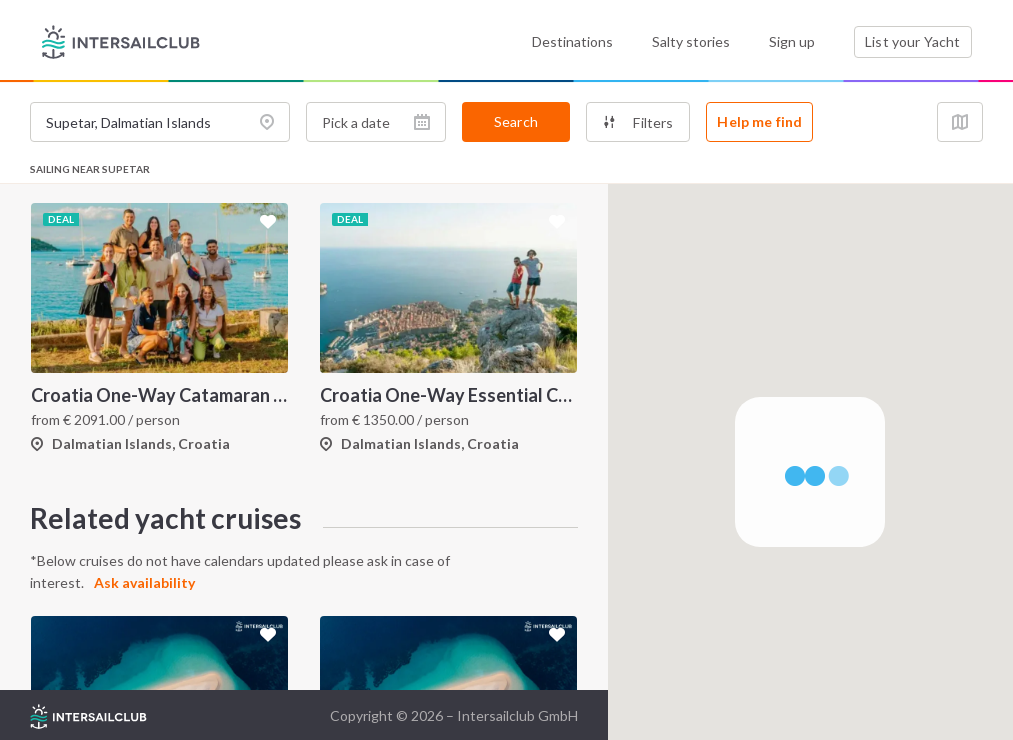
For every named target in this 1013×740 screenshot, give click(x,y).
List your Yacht (912, 41)
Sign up (792, 41)
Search (516, 121)
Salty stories (691, 41)
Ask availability (144, 582)
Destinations (572, 41)
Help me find (759, 121)
